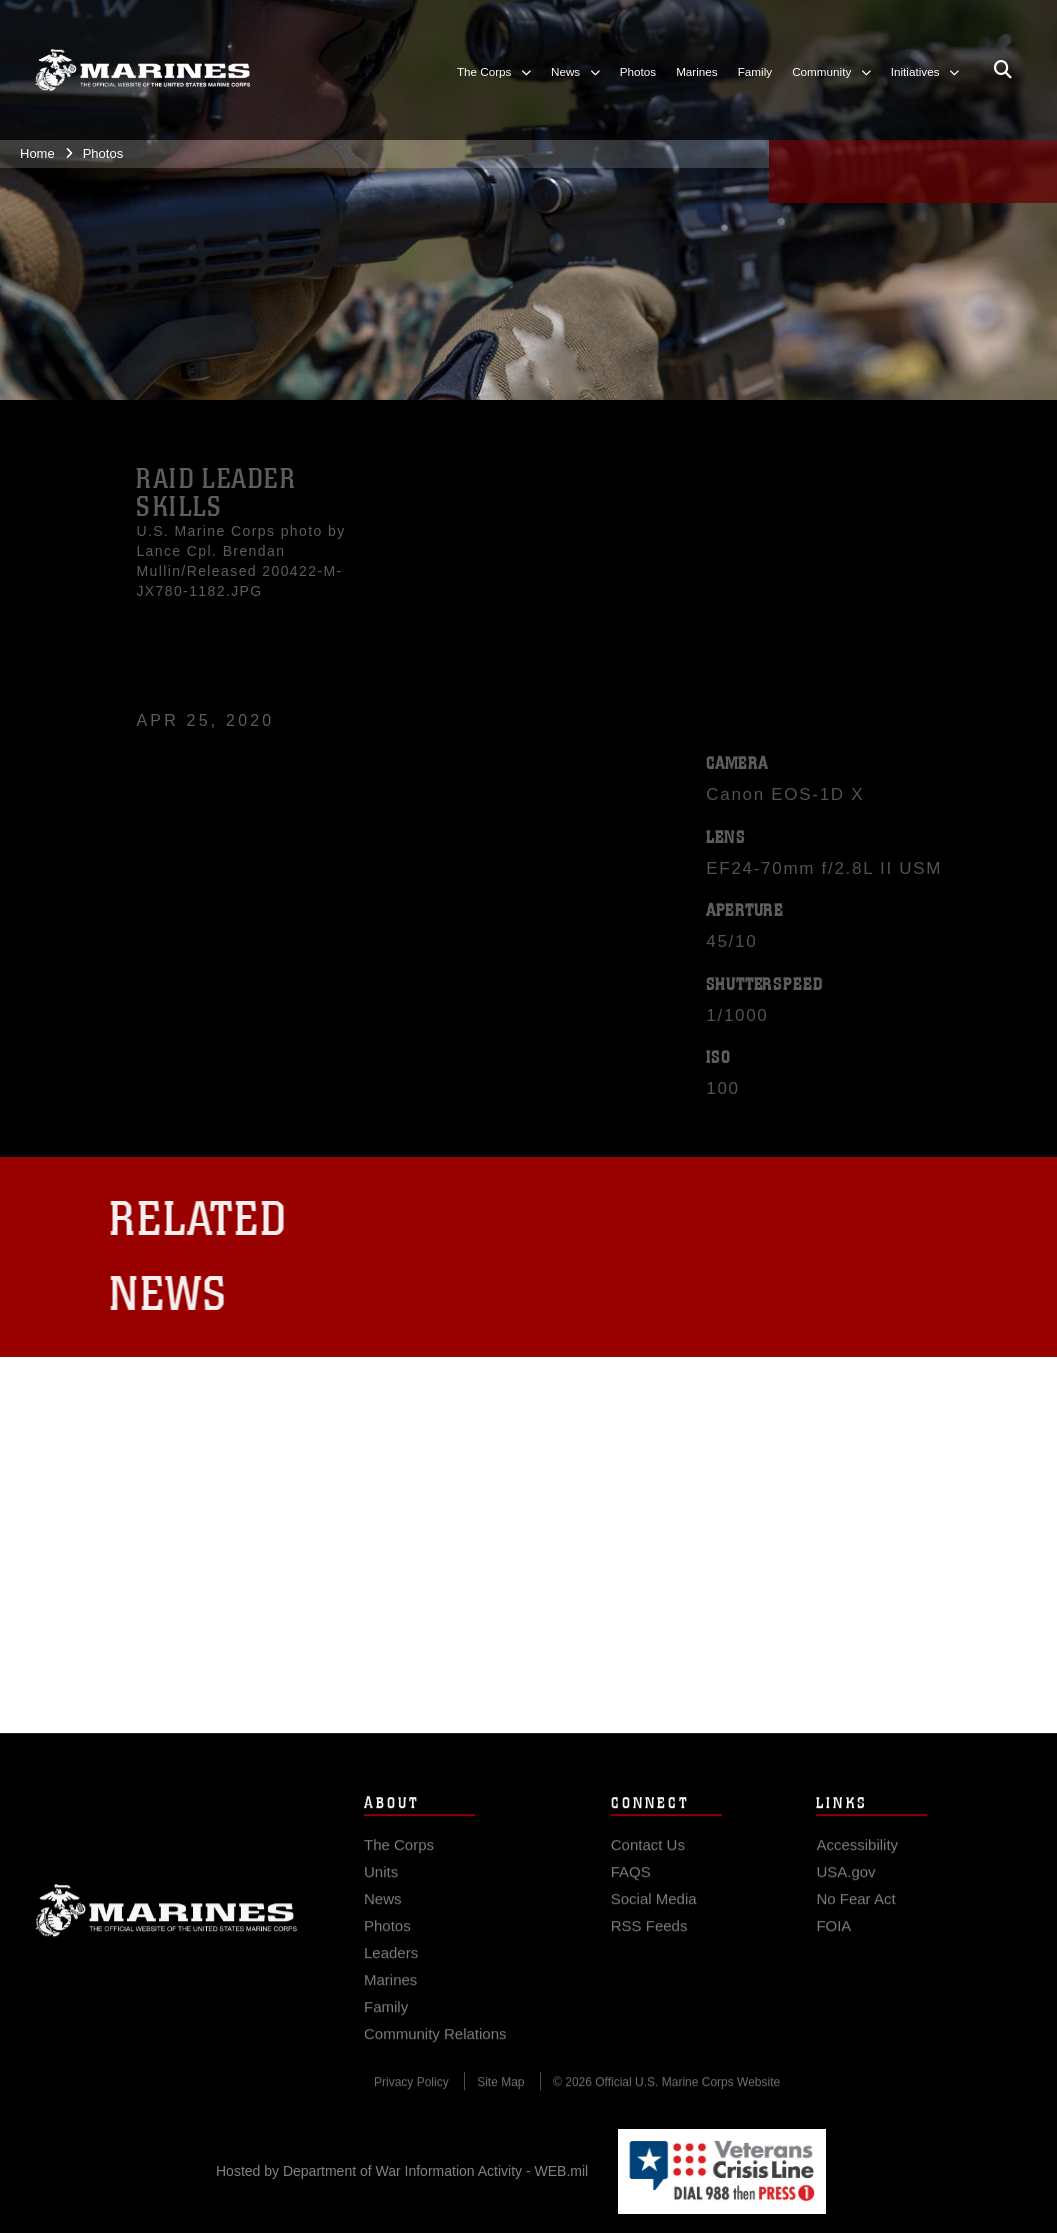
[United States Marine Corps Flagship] (142, 71)
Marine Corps (166, 1923)
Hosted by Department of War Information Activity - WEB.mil (402, 2171)
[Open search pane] (1003, 71)
